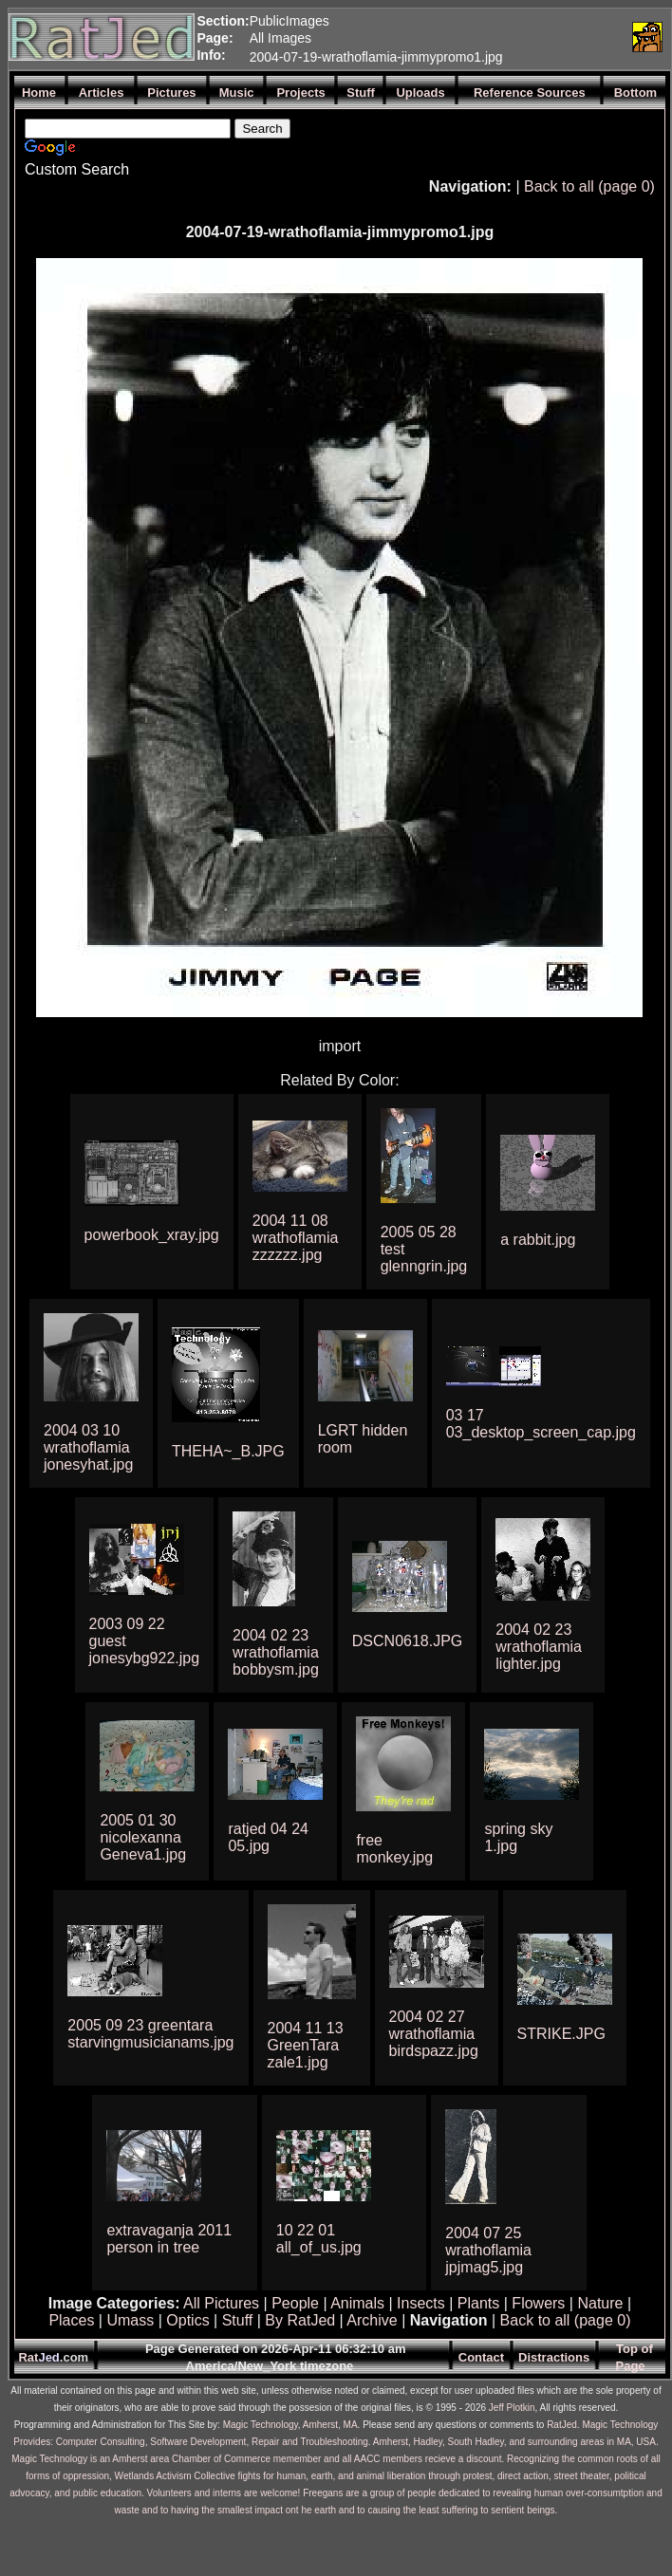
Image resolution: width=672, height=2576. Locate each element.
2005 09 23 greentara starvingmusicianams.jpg (150, 2033)
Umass (130, 2320)
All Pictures (221, 2303)
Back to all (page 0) (589, 186)
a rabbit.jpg (537, 1240)
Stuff (237, 2320)
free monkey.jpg (394, 1848)
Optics (187, 2320)
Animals (357, 2303)
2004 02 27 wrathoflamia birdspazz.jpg (433, 2034)
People (295, 2303)
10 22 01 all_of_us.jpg (319, 2238)
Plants (478, 2303)
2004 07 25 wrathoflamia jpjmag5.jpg (488, 2250)
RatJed (562, 2424)
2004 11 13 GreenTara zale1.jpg (306, 2045)
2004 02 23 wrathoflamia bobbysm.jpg (276, 1652)
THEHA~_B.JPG (228, 1451)
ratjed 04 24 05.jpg (268, 1837)
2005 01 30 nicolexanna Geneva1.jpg (143, 1837)
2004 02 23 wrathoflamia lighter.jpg (538, 1647)
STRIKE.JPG (561, 2034)
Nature (600, 2303)
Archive (371, 2320)
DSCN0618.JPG (407, 1641)
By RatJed (300, 2320)
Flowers (538, 2303)
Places (71, 2320)
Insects (421, 2303)
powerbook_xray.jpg (151, 1235)
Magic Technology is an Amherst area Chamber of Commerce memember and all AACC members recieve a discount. (257, 2459)
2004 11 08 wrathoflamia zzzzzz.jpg (295, 1238)
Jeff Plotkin (512, 2407)
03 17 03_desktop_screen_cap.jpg (541, 1423)
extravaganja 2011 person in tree (169, 2238)
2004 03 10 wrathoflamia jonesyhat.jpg (88, 1447)
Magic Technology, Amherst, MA (290, 2424)
